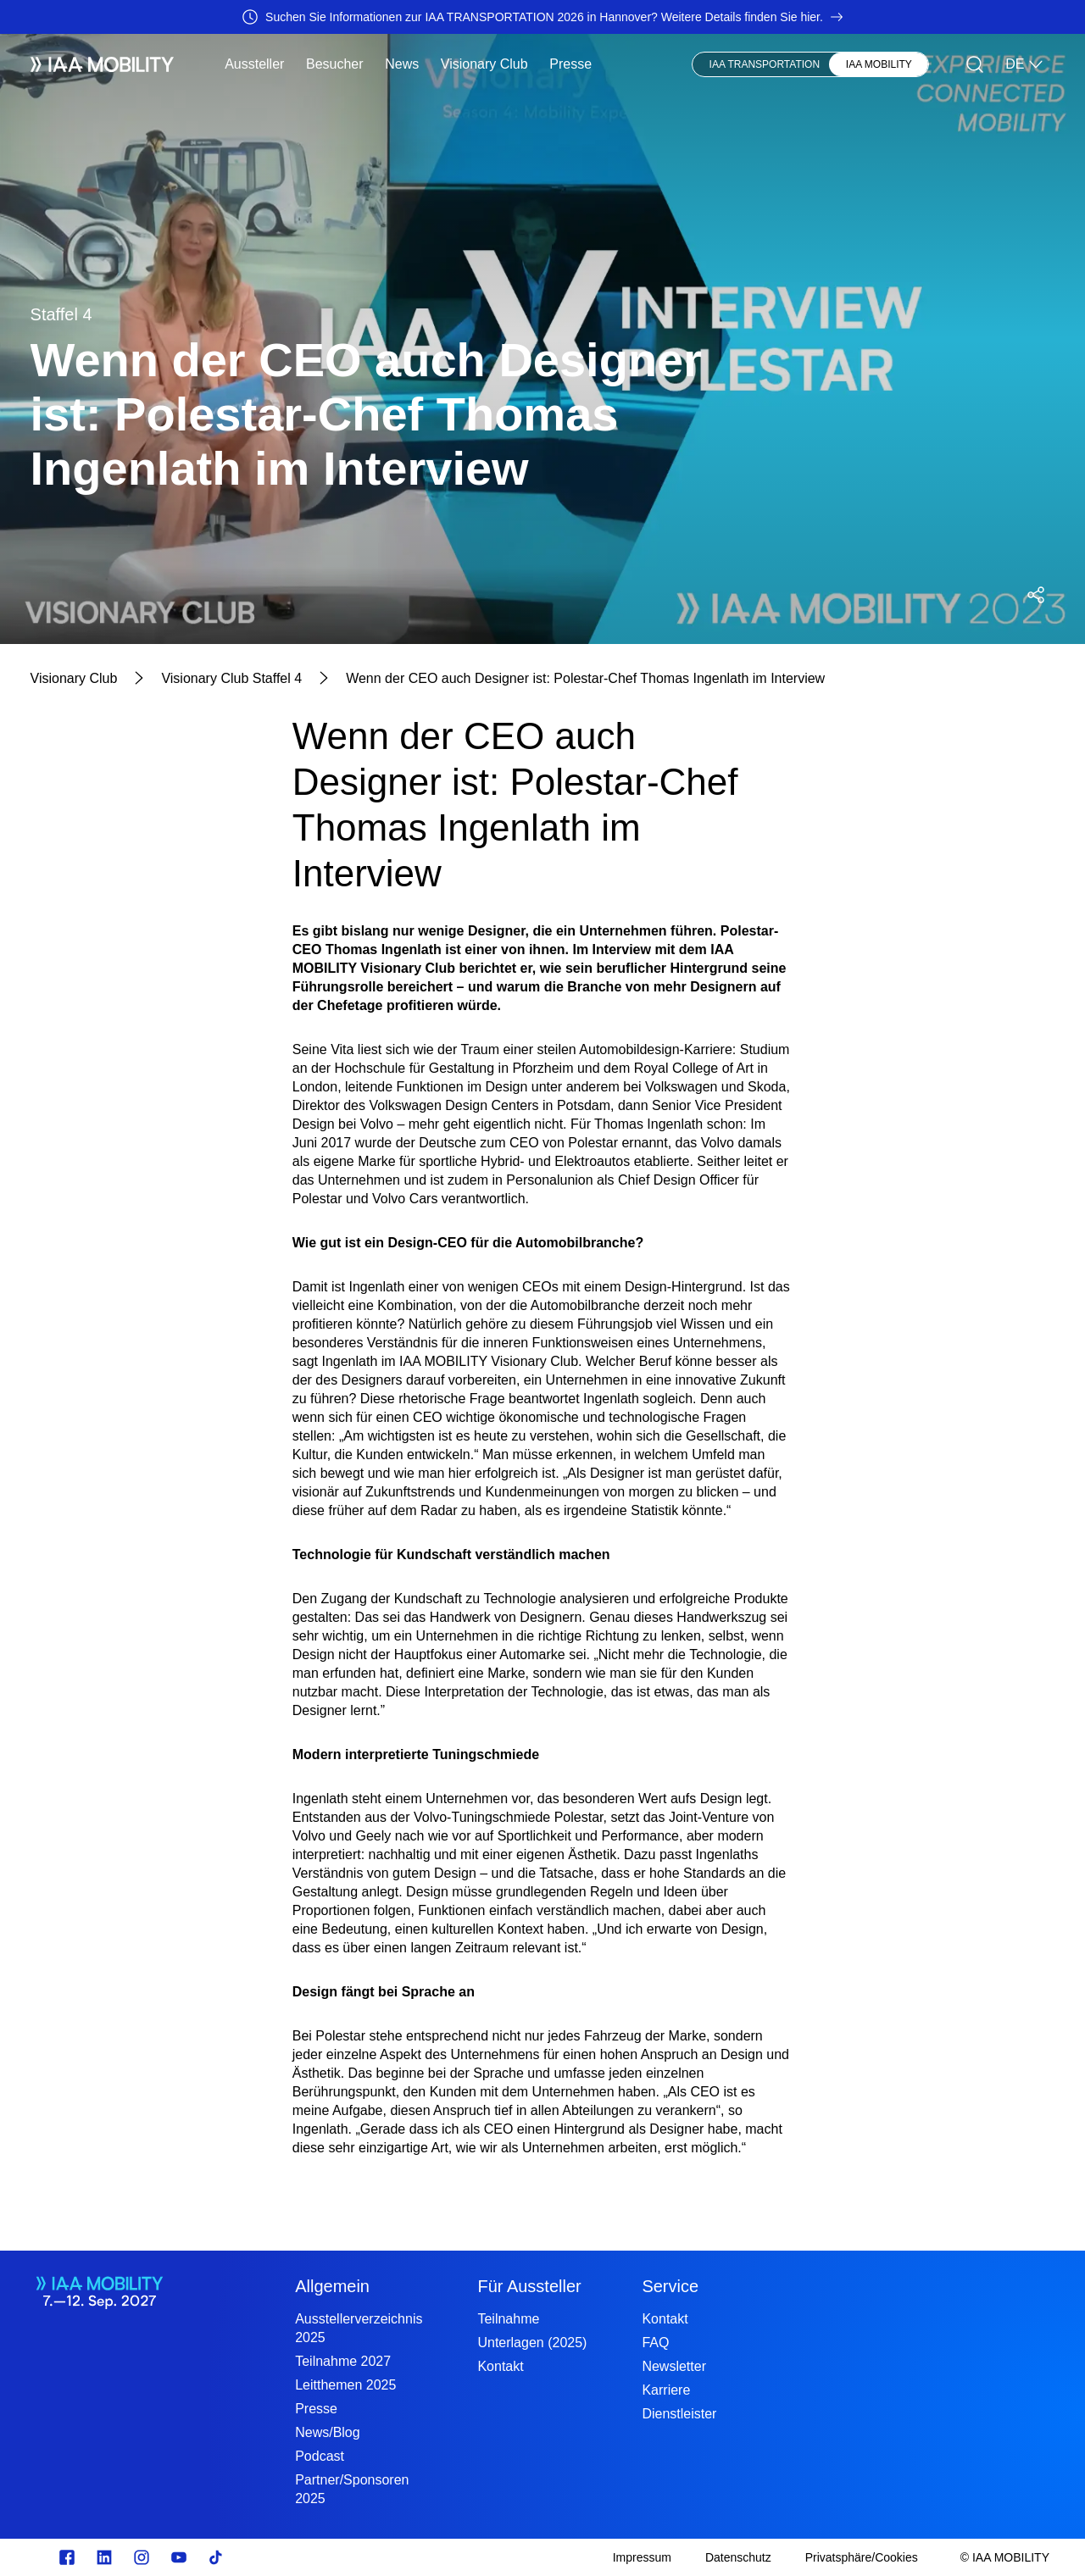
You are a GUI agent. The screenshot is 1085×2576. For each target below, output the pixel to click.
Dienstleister (679, 2414)
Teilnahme (508, 2319)
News (402, 64)
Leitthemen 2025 (345, 2385)
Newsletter (674, 2366)
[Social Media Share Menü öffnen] (1036, 595)
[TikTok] (216, 2557)
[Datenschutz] (738, 2557)
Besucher (335, 64)
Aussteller (254, 64)
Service (670, 2286)
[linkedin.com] (104, 2557)
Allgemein (332, 2286)
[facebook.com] (67, 2557)
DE (1024, 64)
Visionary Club (484, 64)
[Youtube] (178, 2557)
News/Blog (327, 2432)
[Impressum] (642, 2557)
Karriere (666, 2390)
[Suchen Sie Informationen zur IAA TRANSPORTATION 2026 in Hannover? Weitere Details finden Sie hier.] (542, 16)
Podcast (319, 2456)
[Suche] (974, 64)
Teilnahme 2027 (343, 2361)
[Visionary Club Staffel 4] (231, 678)
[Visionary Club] (74, 678)
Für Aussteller (529, 2286)
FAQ (655, 2342)
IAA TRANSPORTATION (764, 64)
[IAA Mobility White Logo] (103, 64)
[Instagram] (141, 2557)
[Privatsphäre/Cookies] (861, 2557)
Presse (570, 64)
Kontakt (500, 2366)
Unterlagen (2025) (532, 2342)
